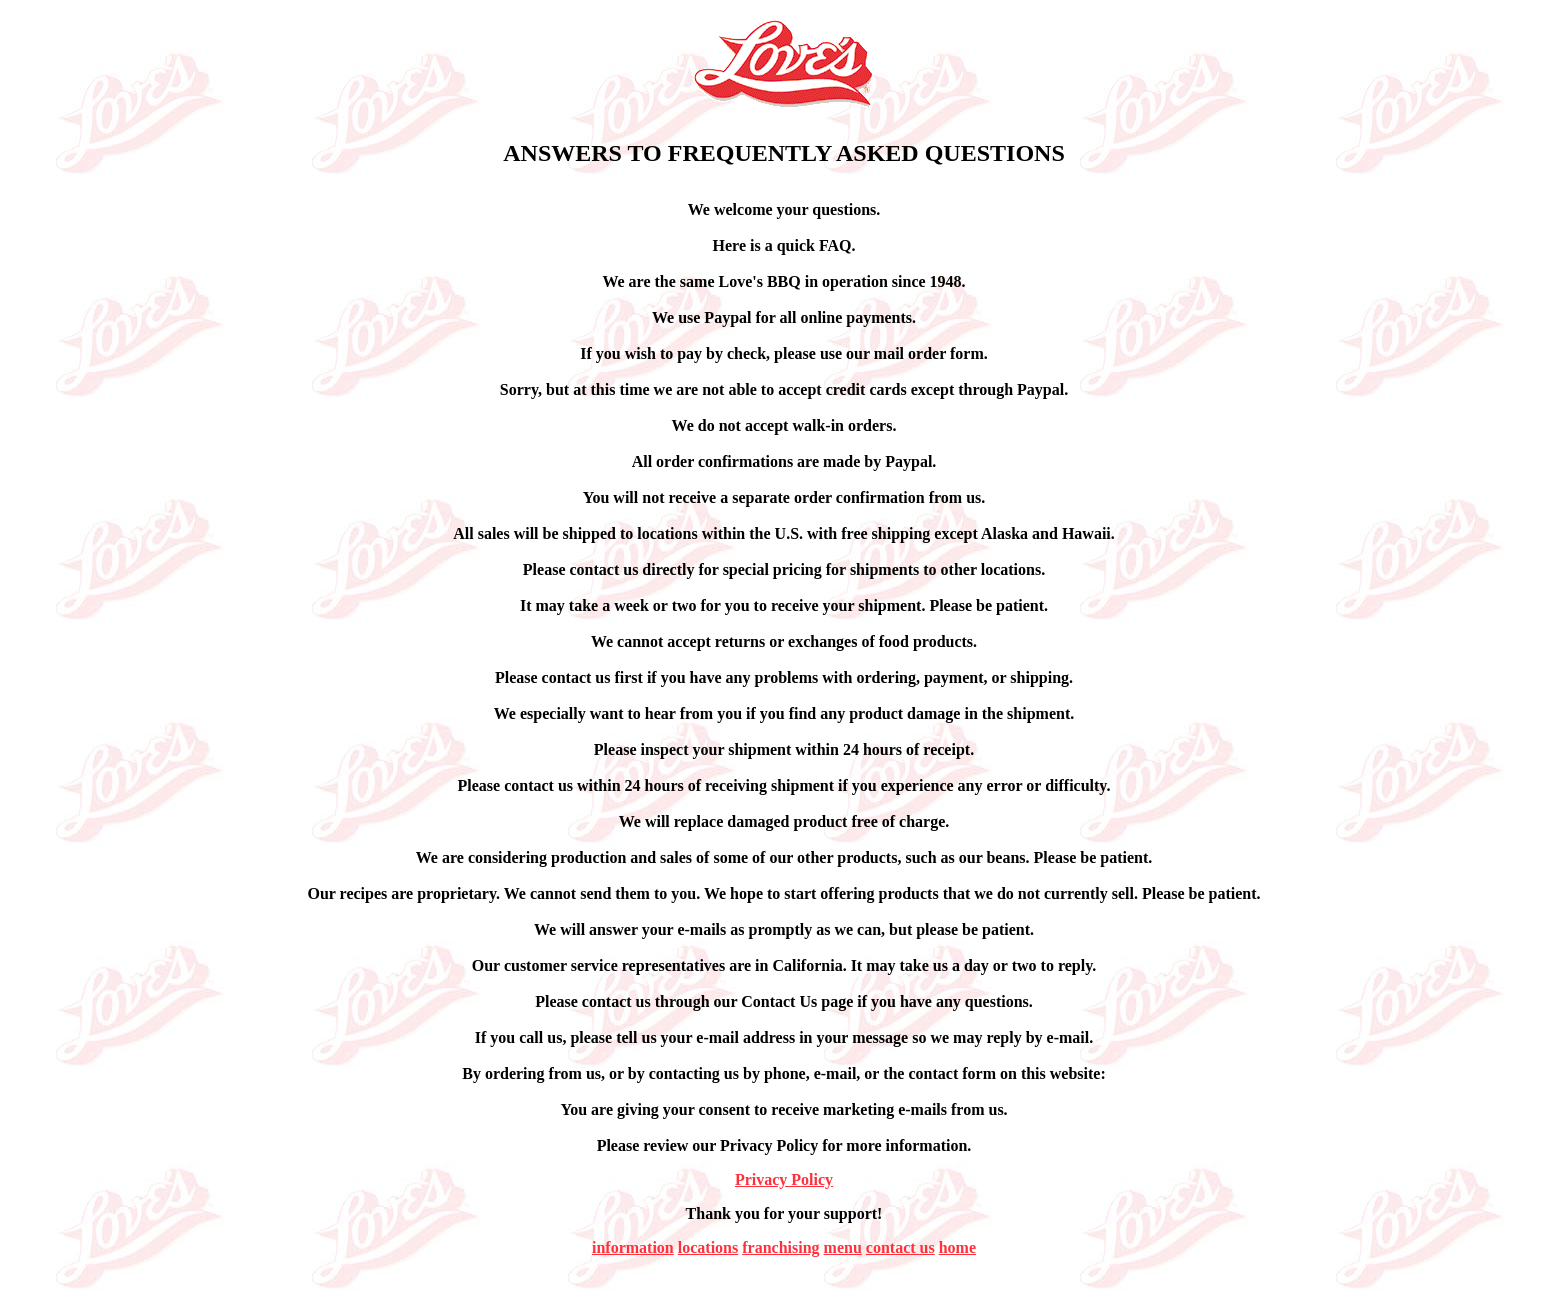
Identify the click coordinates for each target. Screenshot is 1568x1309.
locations (708, 1247)
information (633, 1247)
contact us (900, 1247)
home (957, 1247)
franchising (780, 1247)
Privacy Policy (784, 1179)
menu (843, 1247)
